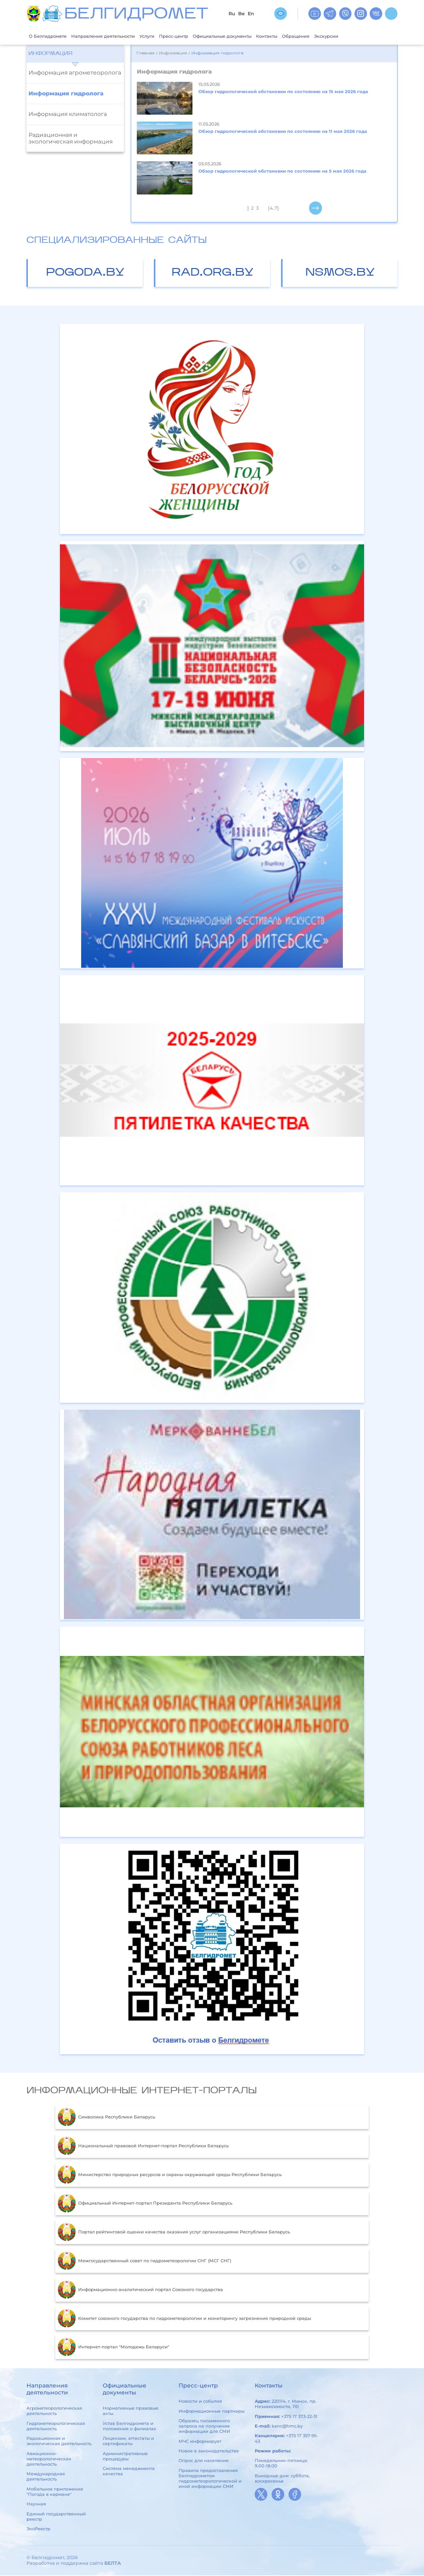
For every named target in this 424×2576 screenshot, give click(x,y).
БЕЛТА (112, 2564)
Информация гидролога (65, 94)
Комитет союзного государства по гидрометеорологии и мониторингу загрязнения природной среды (184, 2319)
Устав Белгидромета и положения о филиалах (129, 2426)
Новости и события (200, 2401)
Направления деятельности (113, 36)
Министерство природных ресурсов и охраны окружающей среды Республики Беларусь (170, 2175)
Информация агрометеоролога (74, 73)
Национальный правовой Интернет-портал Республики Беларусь (143, 2146)
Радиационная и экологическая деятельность (58, 2441)
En (251, 14)
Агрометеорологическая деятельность (54, 2411)
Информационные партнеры (211, 2411)
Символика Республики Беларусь (106, 2118)
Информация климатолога (67, 115)
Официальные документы (249, 36)
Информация (50, 54)
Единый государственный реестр (56, 2517)
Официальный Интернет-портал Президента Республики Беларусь (145, 2204)
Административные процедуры (125, 2456)
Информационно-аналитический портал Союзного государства (140, 2290)
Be (241, 14)
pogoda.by (85, 273)
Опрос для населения (204, 2461)
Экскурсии (367, 36)
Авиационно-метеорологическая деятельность (48, 2459)
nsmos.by (340, 273)
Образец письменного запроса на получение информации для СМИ (204, 2427)
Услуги (163, 36)
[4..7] (273, 209)
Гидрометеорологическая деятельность (55, 2426)
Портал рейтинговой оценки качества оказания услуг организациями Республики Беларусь (174, 2232)
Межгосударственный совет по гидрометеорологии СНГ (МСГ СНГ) (144, 2261)
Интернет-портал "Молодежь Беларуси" (113, 2347)
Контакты (300, 36)
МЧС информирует (200, 2441)
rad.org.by (213, 273)
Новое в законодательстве (209, 2451)
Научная (36, 2504)
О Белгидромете (50, 36)
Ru (232, 14)
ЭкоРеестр (38, 2529)
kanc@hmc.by (287, 2426)
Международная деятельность (45, 2477)
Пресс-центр (193, 36)
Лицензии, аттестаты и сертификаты (128, 2441)
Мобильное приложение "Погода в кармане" (54, 2492)
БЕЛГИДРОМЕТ (136, 15)
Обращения (332, 36)
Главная (145, 54)
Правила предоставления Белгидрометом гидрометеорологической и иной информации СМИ (210, 2479)
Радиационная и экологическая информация (70, 138)
